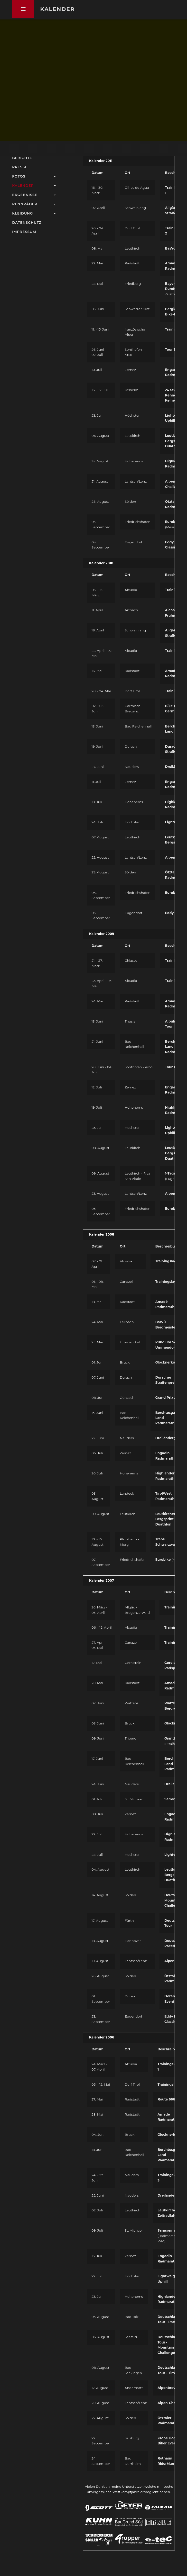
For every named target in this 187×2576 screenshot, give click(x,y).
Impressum (24, 232)
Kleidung (22, 213)
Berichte (22, 158)
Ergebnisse (24, 195)
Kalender (23, 185)
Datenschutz (26, 222)
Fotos (18, 176)
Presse (20, 167)
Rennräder (24, 204)
